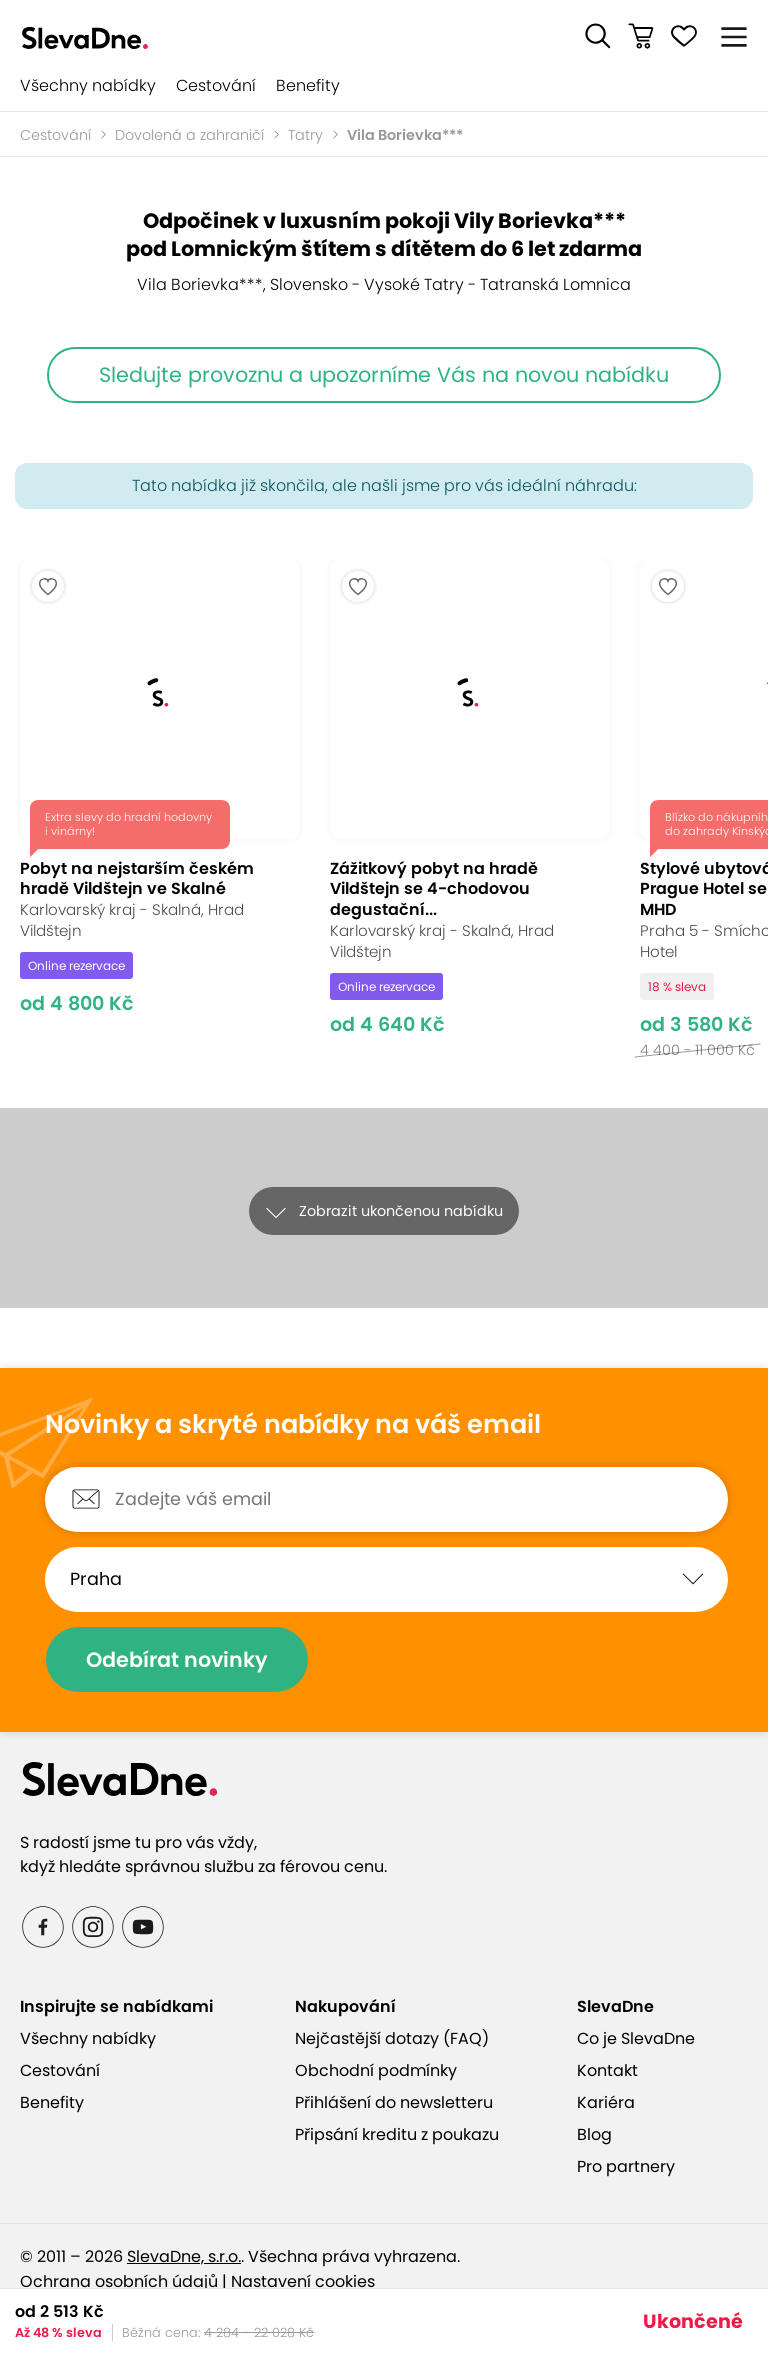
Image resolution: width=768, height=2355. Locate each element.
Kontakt (607, 2070)
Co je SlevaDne (636, 2038)
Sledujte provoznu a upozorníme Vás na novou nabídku (384, 374)
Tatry (305, 135)
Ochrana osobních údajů (119, 2281)
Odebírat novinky (177, 1659)
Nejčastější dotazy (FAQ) (392, 2038)
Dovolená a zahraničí (189, 135)
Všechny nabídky (88, 85)
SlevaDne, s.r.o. (184, 2256)
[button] (598, 36)
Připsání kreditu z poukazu (397, 2134)
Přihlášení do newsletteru (394, 2102)
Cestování (216, 85)
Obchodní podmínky (376, 2070)
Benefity (308, 85)
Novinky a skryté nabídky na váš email (293, 1425)
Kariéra (606, 2102)
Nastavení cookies (303, 2281)
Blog (594, 2134)
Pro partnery (626, 2166)
